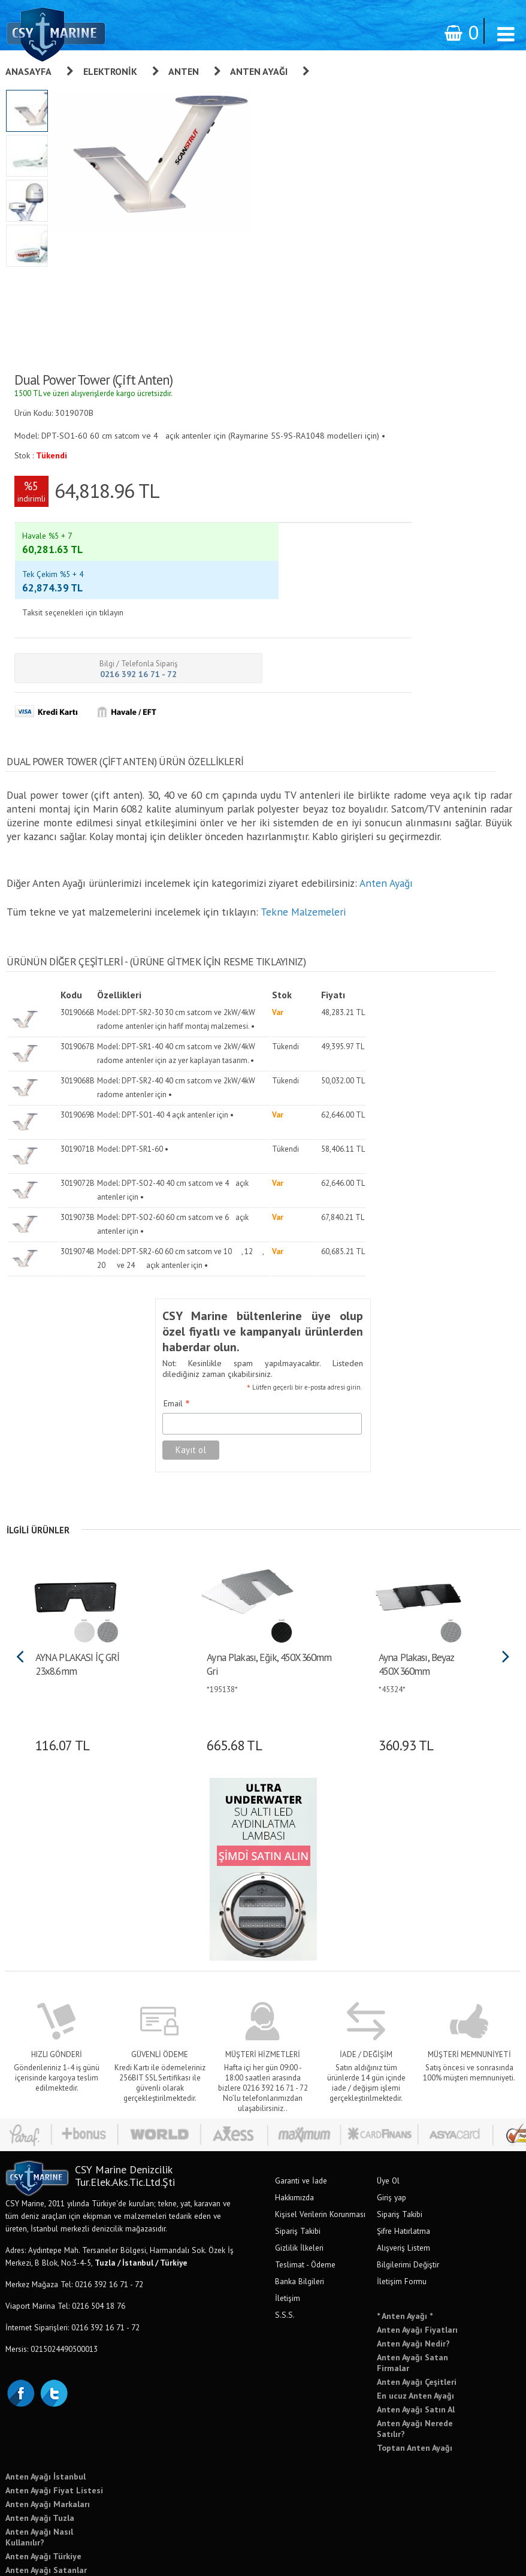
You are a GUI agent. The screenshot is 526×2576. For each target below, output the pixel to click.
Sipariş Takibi (298, 2147)
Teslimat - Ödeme (305, 2181)
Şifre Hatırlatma (403, 2147)
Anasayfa (28, 71)
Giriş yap (391, 2114)
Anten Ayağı (259, 71)
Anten (183, 71)
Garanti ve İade (301, 2097)
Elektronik (110, 71)
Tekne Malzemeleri (301, 850)
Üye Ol (388, 2097)
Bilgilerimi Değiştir (408, 2181)
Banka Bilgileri (299, 2198)
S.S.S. (285, 2231)
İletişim (287, 2214)
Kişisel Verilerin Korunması (320, 2130)
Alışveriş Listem (403, 2164)
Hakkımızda (294, 2114)
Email (160, 1322)
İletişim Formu (402, 2198)
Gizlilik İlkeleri (299, 2164)
